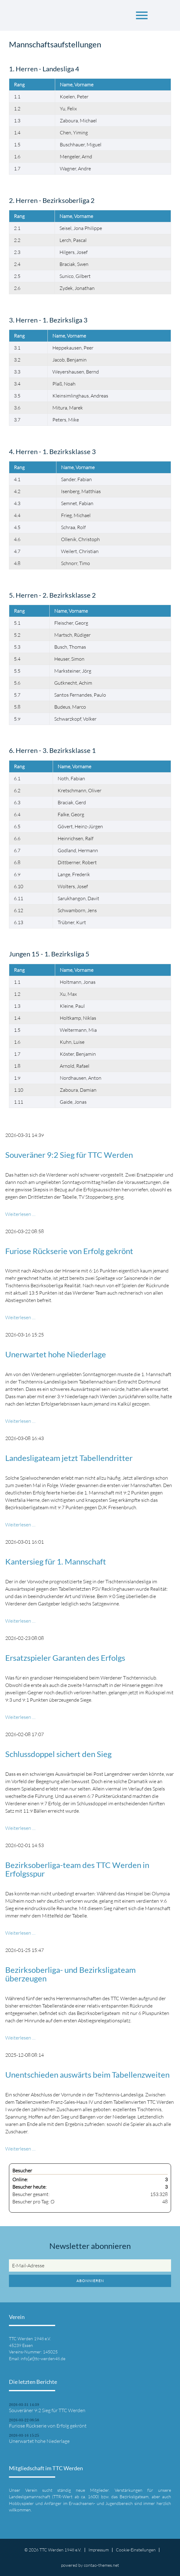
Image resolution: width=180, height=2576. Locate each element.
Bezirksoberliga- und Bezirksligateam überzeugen (70, 1974)
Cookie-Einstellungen (136, 2549)
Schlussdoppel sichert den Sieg (58, 1754)
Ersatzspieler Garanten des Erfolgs (65, 1657)
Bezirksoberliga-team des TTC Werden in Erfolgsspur (77, 1869)
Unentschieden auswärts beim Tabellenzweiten (87, 2074)
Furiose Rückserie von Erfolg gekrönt (69, 1251)
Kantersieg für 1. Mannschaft (55, 1561)
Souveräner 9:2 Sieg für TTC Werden (69, 1154)
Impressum (98, 2549)
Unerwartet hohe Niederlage (55, 1354)
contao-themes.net (101, 2565)
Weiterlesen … (20, 1214)
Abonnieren (90, 2280)
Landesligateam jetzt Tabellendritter (69, 1457)
